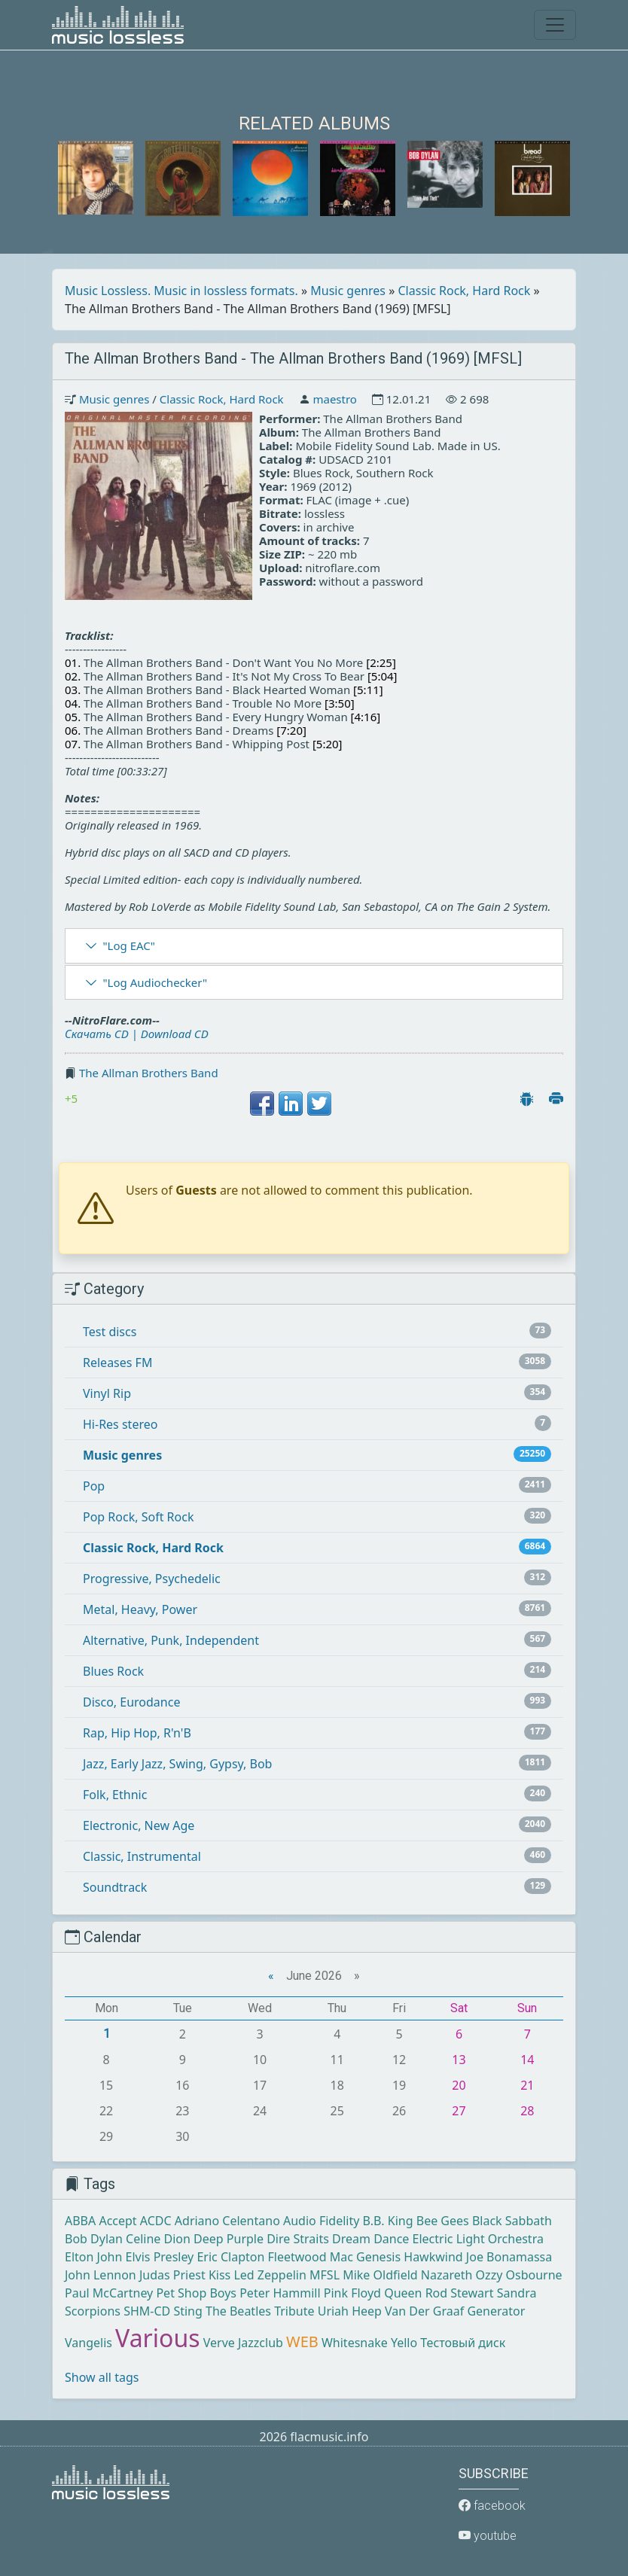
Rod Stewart (459, 2293)
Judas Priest (172, 2275)
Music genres (348, 290)
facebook (492, 2505)
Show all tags (102, 2377)
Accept (117, 2220)
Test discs (109, 1331)
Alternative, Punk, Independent (171, 1640)
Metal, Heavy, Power (140, 1609)
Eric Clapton (230, 2257)
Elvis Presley (160, 2257)
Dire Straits (298, 2238)
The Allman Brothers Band (148, 1072)
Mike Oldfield (380, 2275)
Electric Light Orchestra (478, 2238)
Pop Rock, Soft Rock (138, 1517)
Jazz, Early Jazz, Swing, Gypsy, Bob (177, 1763)
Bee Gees (442, 2220)
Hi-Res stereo (120, 1424)
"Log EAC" (128, 945)
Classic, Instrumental (142, 1856)
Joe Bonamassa (509, 2257)
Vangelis (88, 2342)
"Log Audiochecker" (154, 982)
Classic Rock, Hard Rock (464, 290)
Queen (403, 2293)
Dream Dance (370, 2238)
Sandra (517, 2293)
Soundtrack (115, 1887)
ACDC (156, 2220)
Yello (404, 2342)
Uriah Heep (350, 2311)
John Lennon (100, 2275)
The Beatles (238, 2311)
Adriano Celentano (227, 2220)
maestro (334, 398)
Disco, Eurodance (131, 1702)
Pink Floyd (352, 2293)
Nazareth (447, 2275)
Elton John (93, 2257)
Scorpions (92, 2311)
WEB (302, 2341)
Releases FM (117, 1362)
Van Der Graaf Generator (455, 2311)
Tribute (294, 2311)
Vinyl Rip (107, 1393)
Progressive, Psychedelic (152, 1578)
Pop (94, 1486)
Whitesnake (355, 2342)
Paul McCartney (109, 2293)
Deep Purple (229, 2238)
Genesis (378, 2257)
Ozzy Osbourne (519, 2275)
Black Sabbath (512, 2220)
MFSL (324, 2275)
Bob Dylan (94, 2238)
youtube (488, 2536)
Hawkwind (433, 2257)
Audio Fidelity (321, 2220)
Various (157, 2338)
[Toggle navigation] (555, 25)
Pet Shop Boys (196, 2293)
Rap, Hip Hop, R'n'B (137, 1733)
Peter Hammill (279, 2293)
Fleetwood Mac (310, 2257)
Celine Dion (158, 2238)
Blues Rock (113, 1671)
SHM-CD (146, 2311)
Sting (187, 2311)
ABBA (80, 2220)
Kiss (219, 2275)
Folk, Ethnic (115, 1794)
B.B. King (388, 2220)
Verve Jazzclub (243, 2342)
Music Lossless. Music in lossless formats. (181, 290)
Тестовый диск (462, 2342)
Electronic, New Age (138, 1825)
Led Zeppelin (269, 2275)
